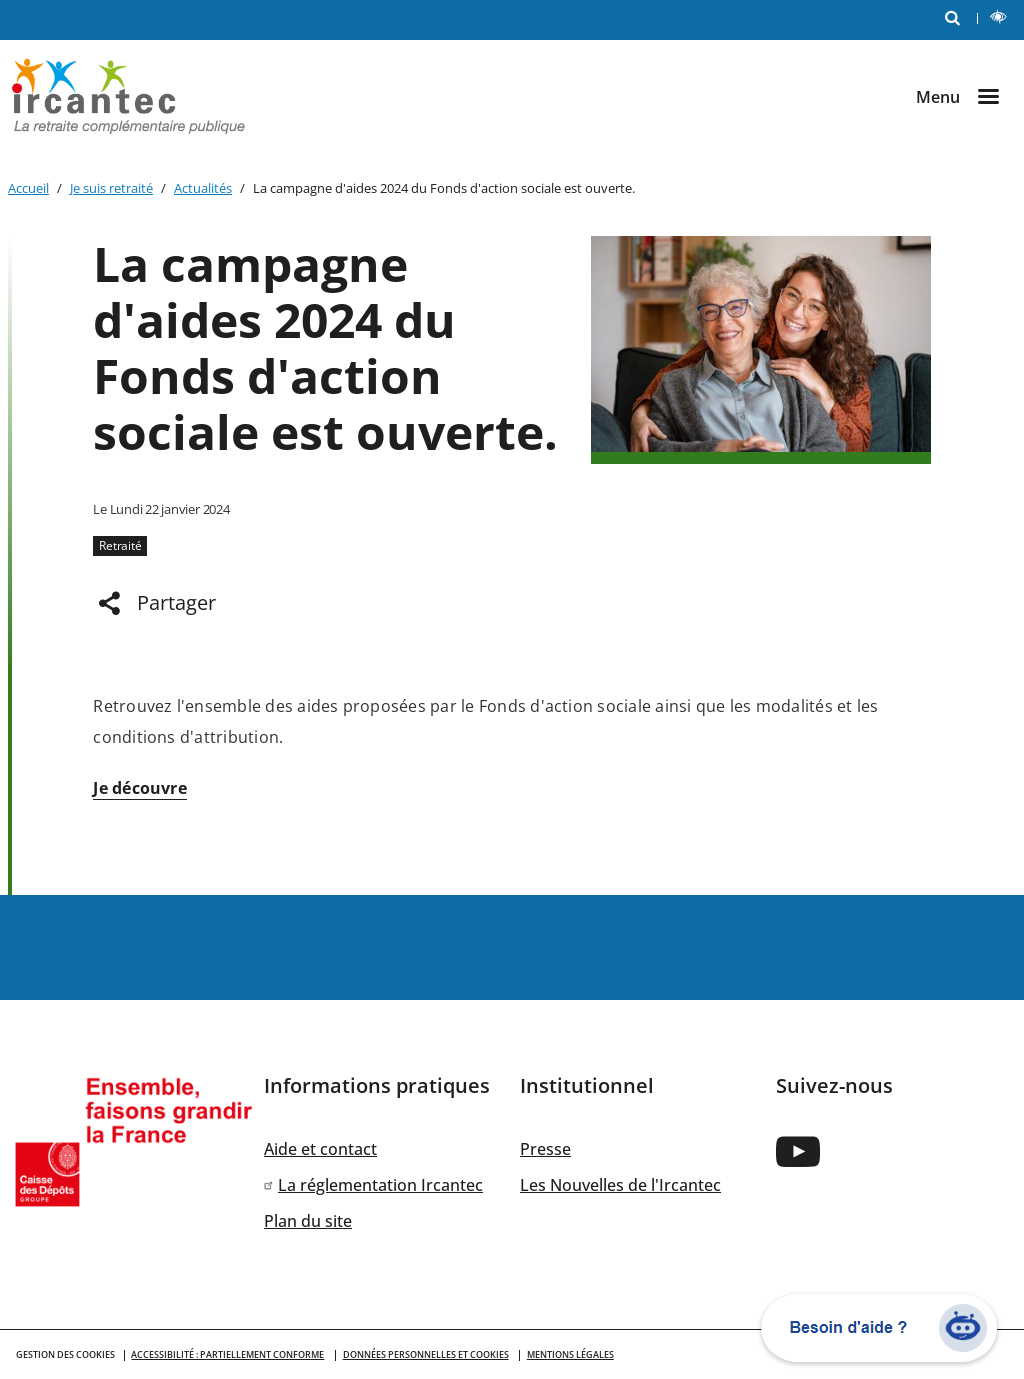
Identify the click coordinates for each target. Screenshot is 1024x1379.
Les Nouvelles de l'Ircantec (620, 1185)
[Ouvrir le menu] (966, 97)
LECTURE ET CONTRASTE (1002, 19)
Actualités (203, 188)
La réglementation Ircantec (380, 1185)
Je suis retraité (111, 188)
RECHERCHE (957, 16)
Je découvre (140, 788)
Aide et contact (320, 1149)
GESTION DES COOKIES (65, 1354)
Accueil (28, 188)
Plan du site (308, 1221)
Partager (176, 602)
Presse (545, 1149)
